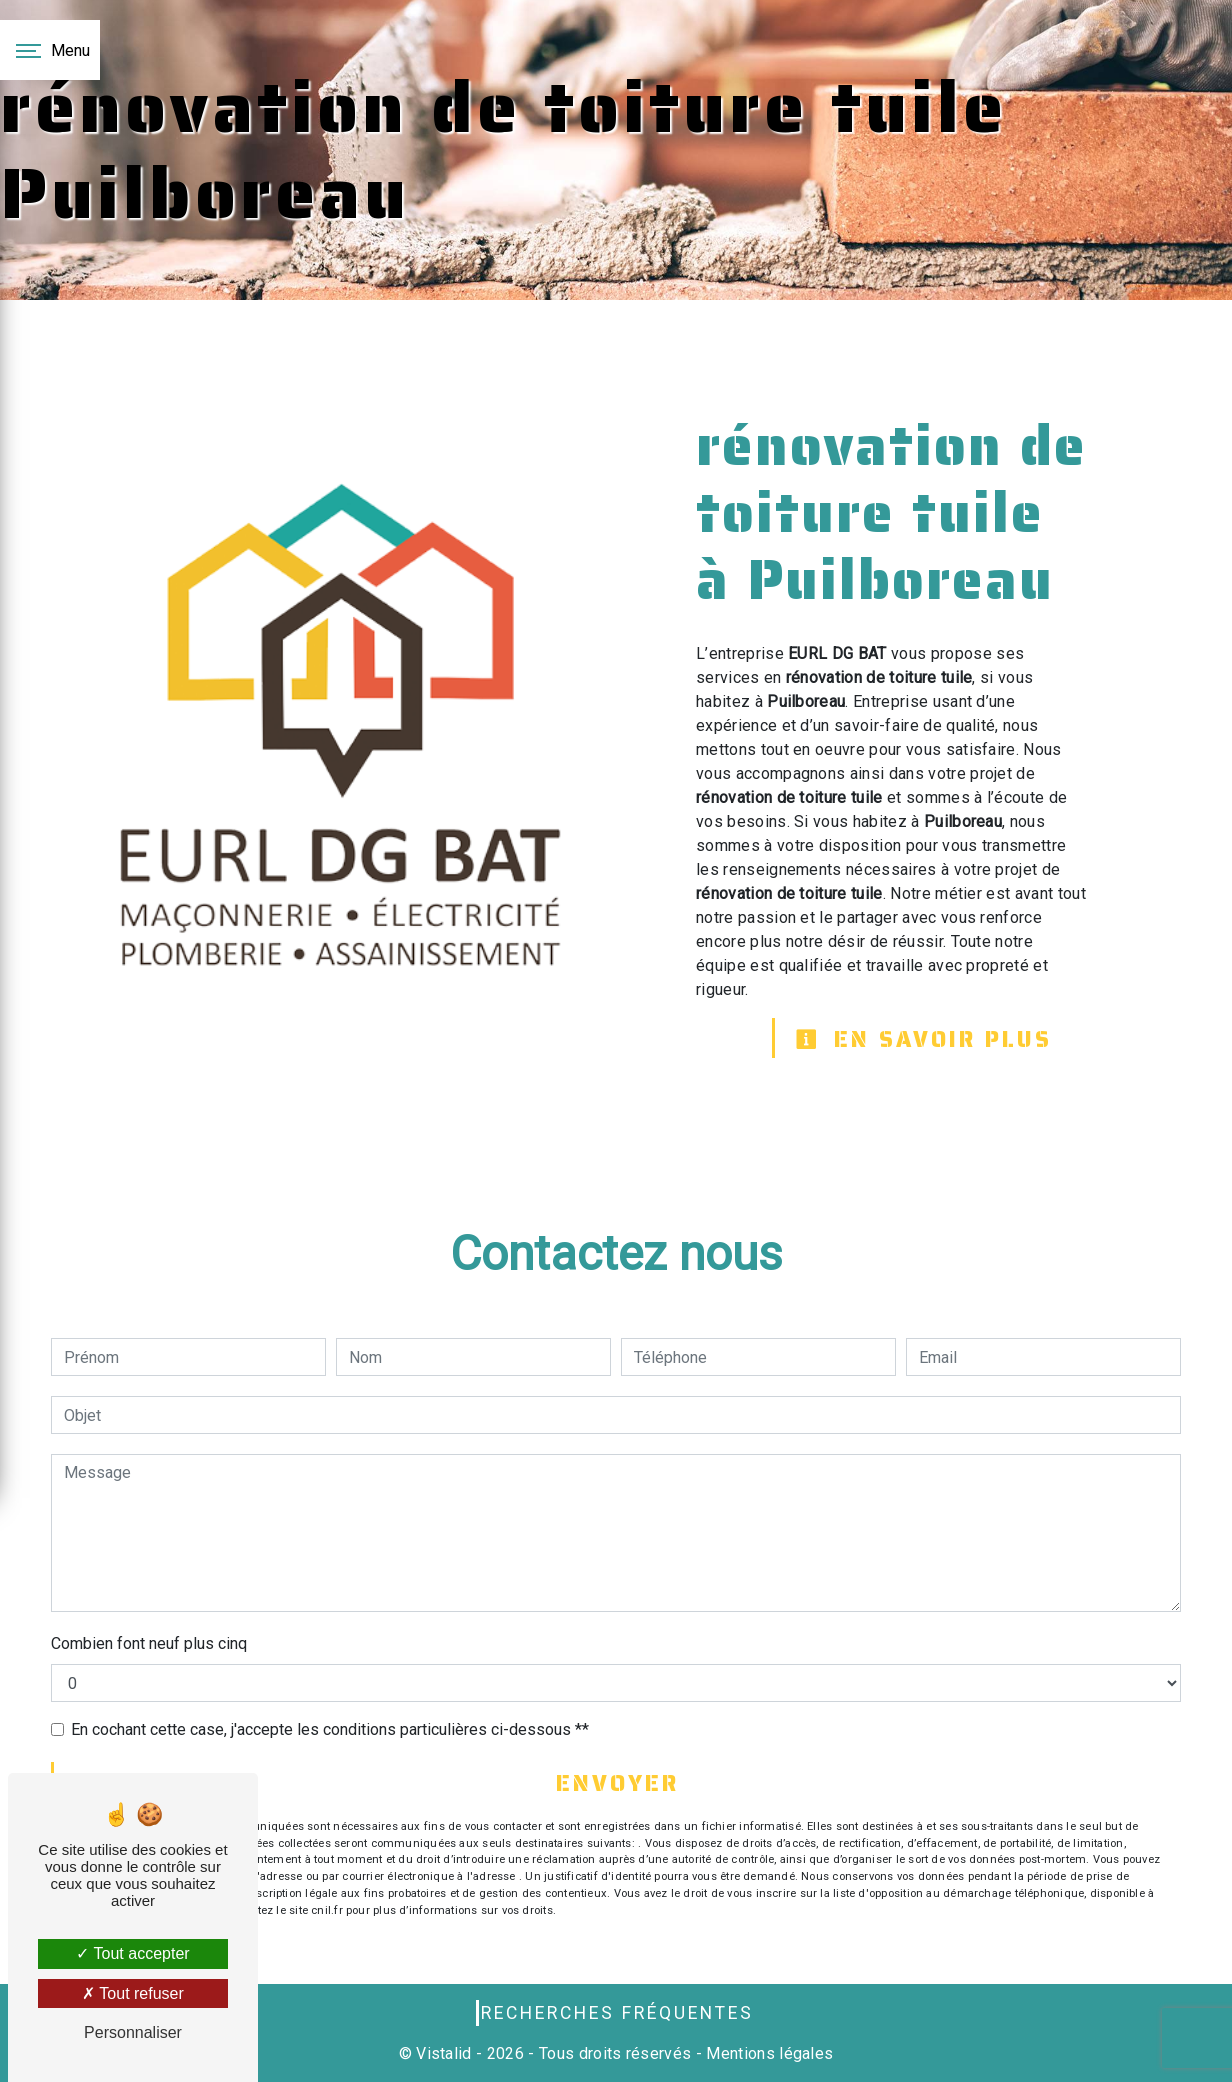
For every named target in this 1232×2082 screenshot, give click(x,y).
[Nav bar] (50, 50)
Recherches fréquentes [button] (617, 2013)
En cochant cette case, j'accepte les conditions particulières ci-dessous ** (330, 1729)
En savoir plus (923, 1039)
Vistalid (444, 2053)
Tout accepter (132, 1953)
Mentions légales (767, 2053)
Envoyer (617, 1783)
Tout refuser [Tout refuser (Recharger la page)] (133, 1993)
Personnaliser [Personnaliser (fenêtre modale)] (133, 2032)
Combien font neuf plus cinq (149, 1643)
